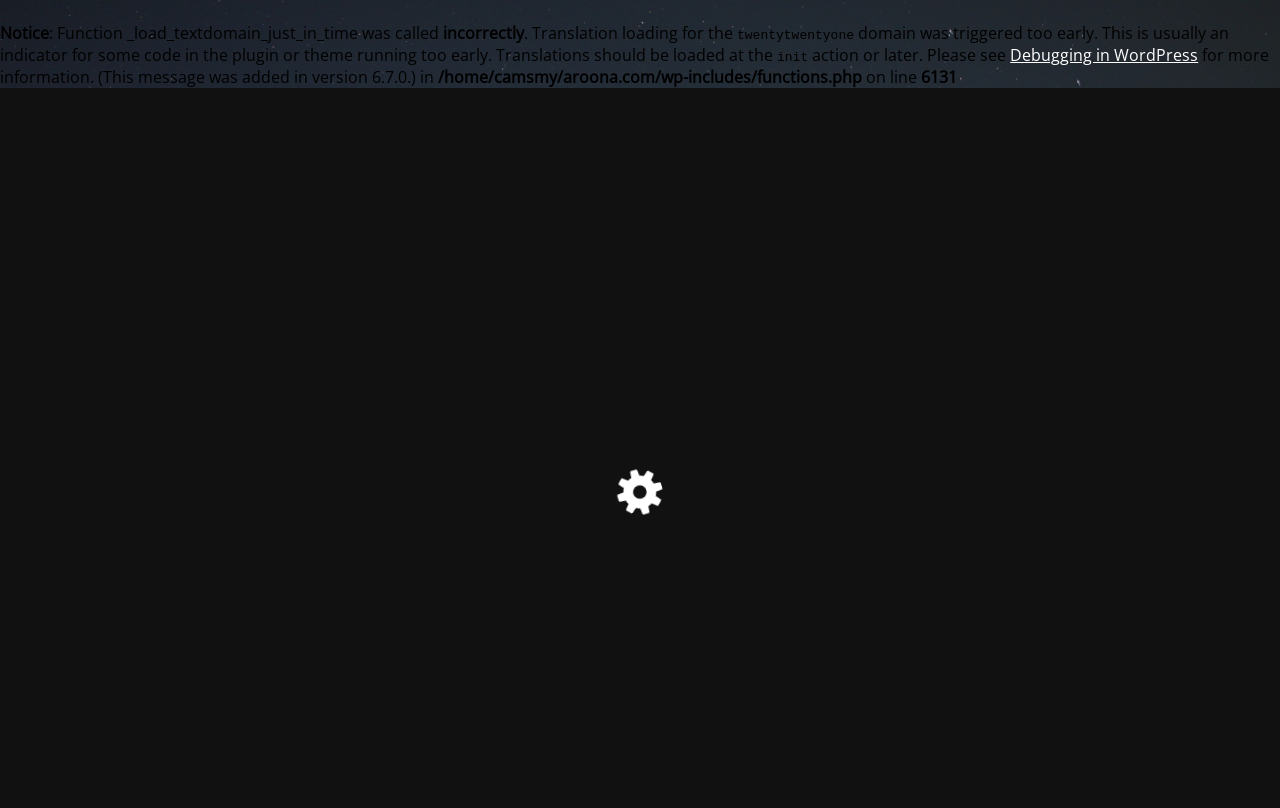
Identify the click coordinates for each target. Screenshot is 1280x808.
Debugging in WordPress (1104, 55)
